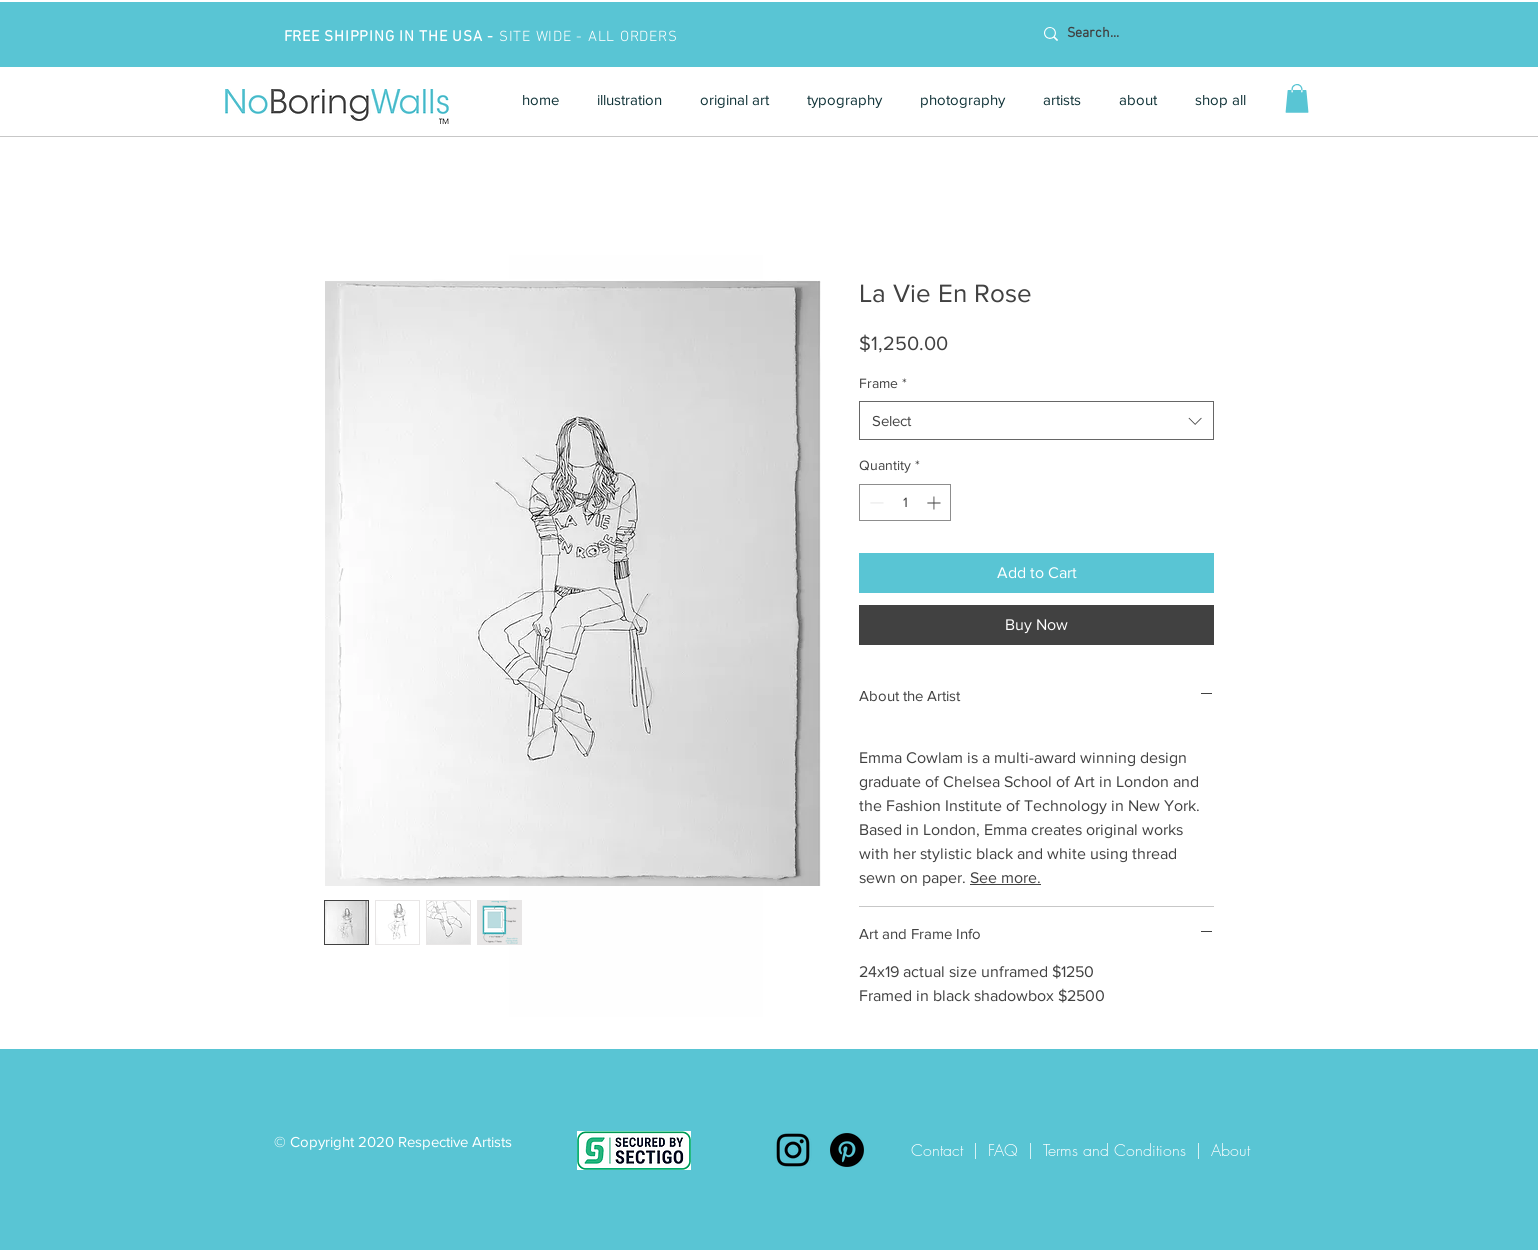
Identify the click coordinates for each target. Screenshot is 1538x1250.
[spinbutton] (905, 502)
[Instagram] (793, 1150)
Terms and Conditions (1114, 1150)
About (1230, 1150)
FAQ (1003, 1150)
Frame (883, 383)
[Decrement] (874, 502)
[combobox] (1036, 420)
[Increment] (935, 502)
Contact (942, 1150)
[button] (629, 99)
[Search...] (1161, 34)
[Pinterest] (847, 1150)
